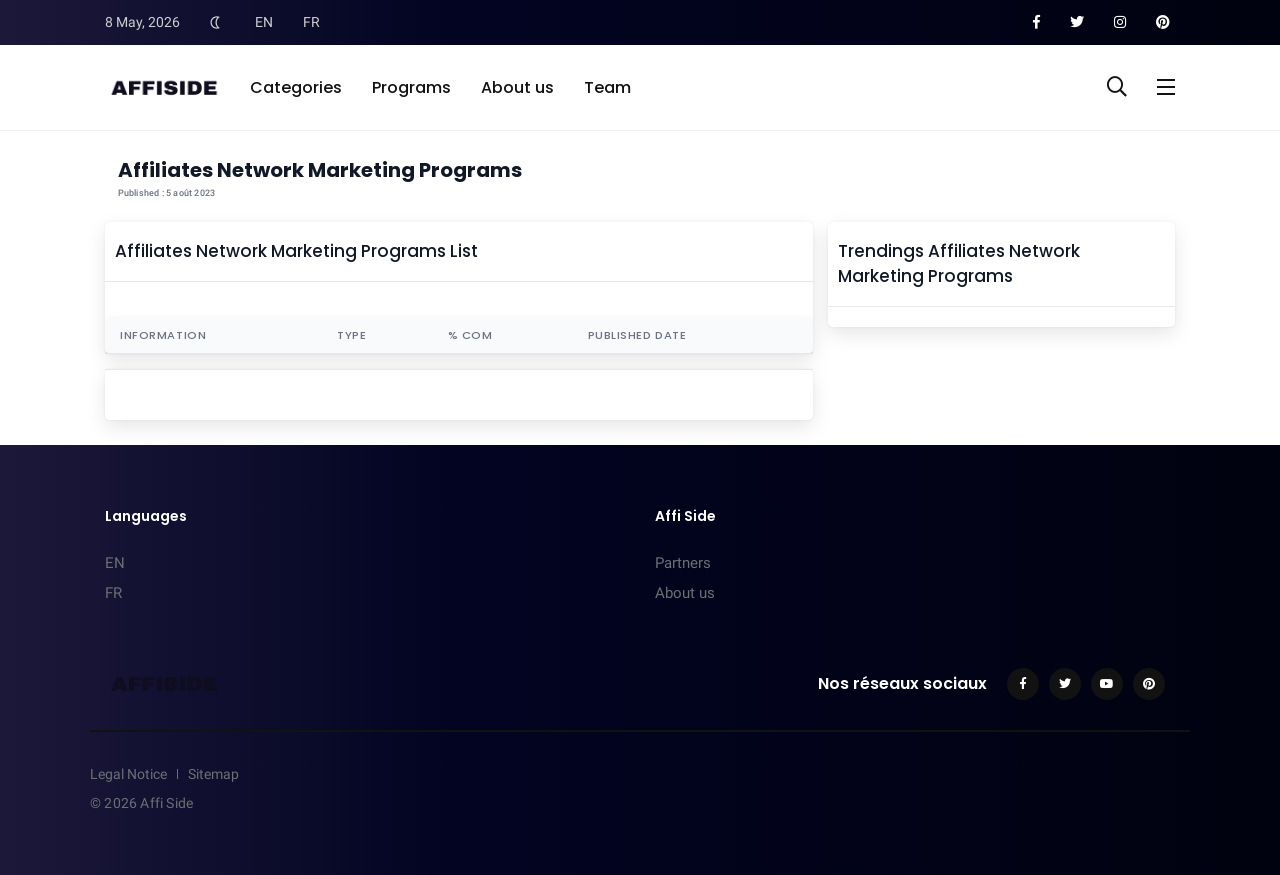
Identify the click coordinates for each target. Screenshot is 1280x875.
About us (517, 87)
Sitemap (213, 774)
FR (311, 22)
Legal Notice (128, 774)
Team (607, 87)
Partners (683, 563)
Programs (411, 87)
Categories (296, 87)
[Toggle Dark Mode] (215, 22)
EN (264, 22)
